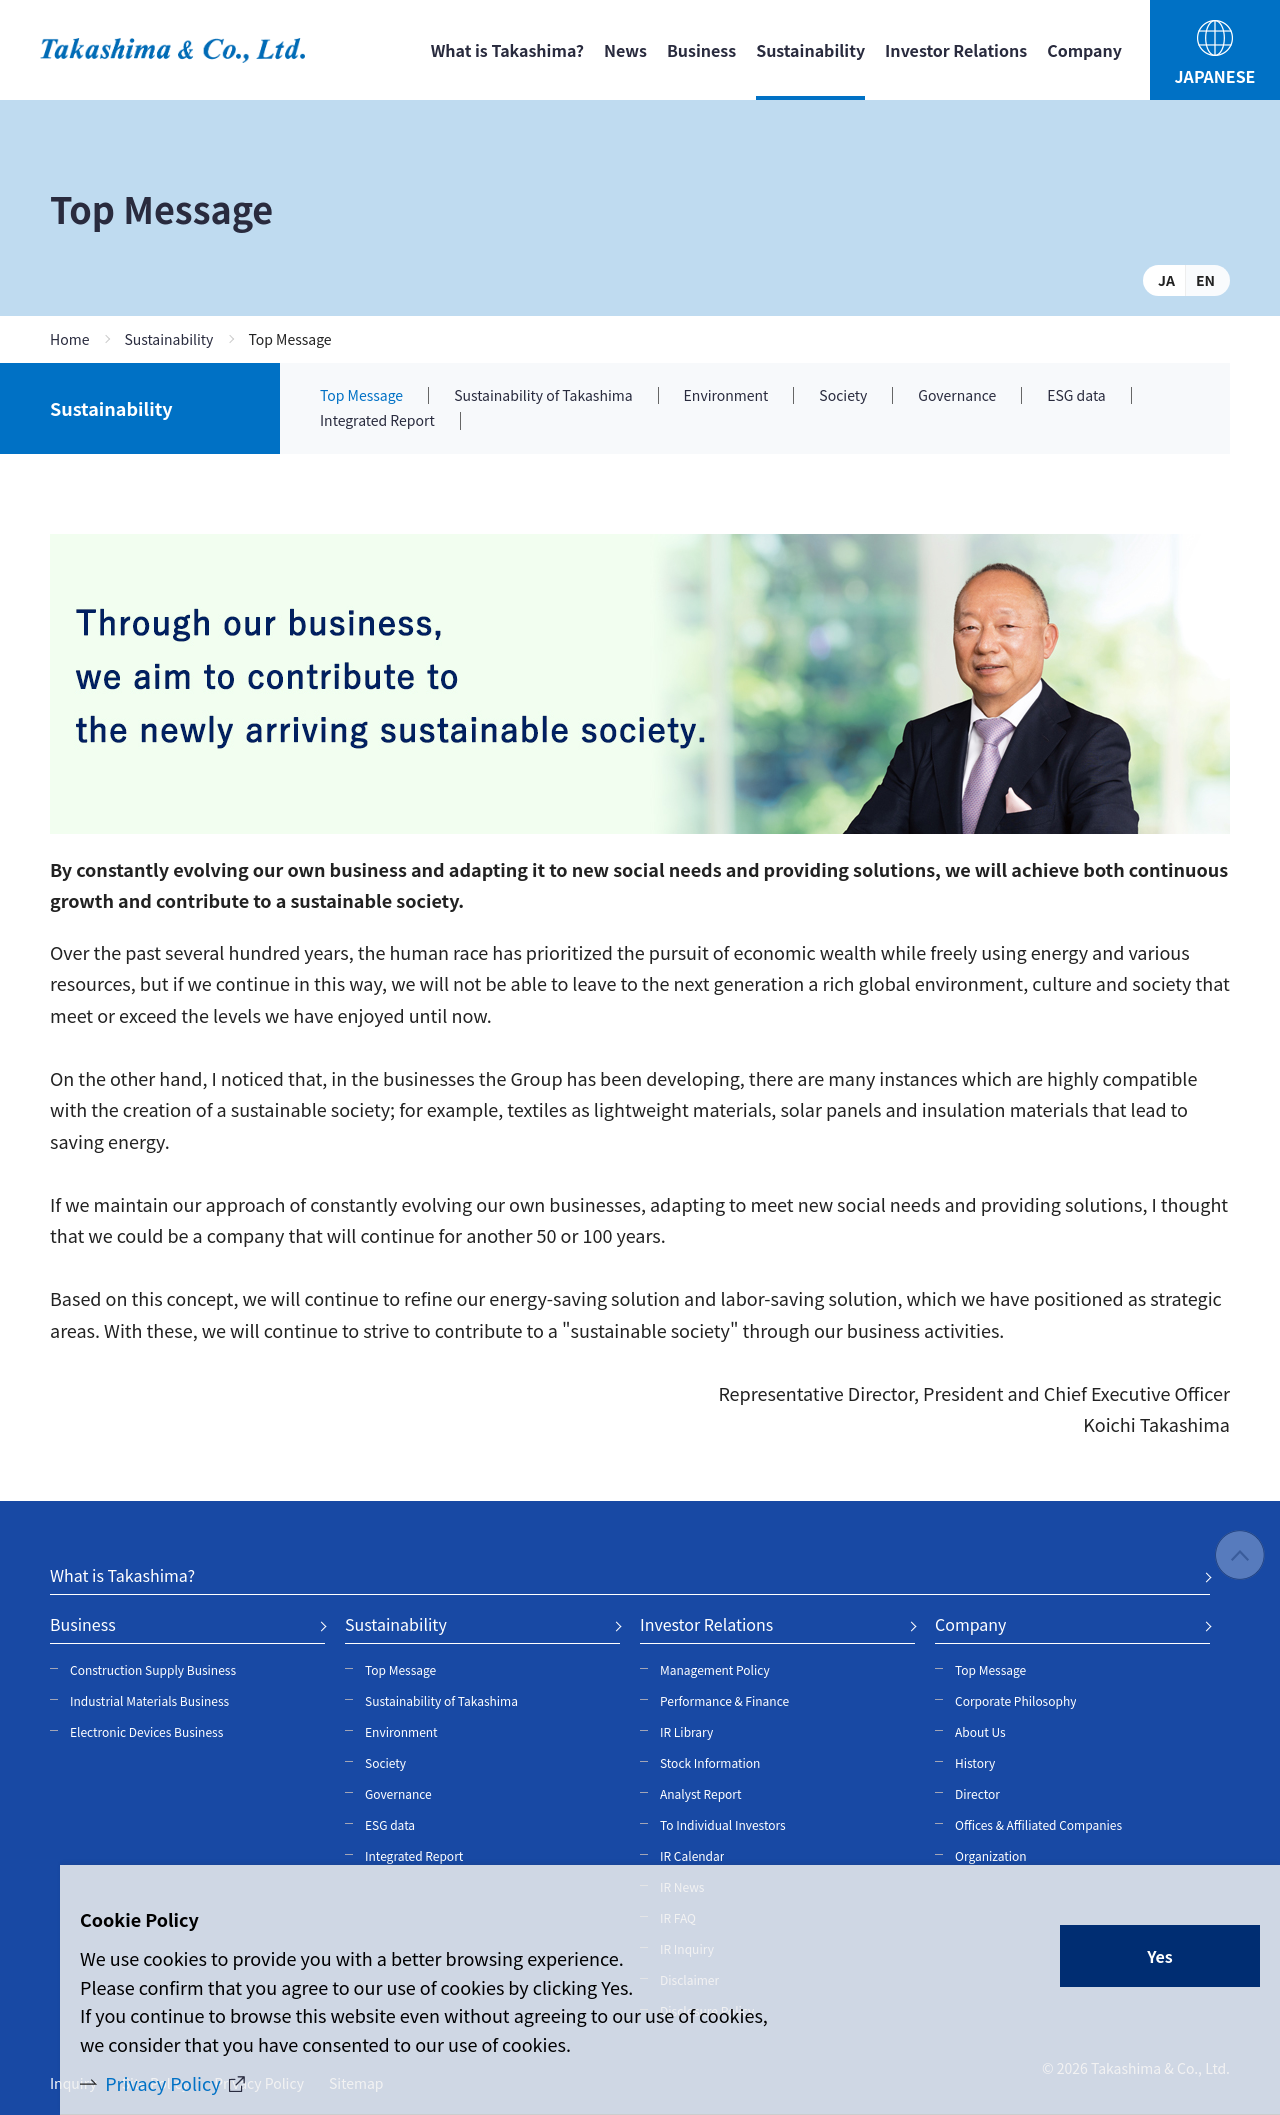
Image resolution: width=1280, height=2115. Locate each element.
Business (701, 50)
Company (1084, 50)
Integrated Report (377, 421)
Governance (957, 396)
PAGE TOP (1240, 1556)
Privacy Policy (163, 2083)
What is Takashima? (507, 50)
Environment (726, 396)
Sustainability (168, 339)
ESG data (1076, 396)
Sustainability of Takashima (543, 396)
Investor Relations (956, 50)
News (625, 50)
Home (69, 339)
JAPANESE (1215, 76)
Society (843, 396)
